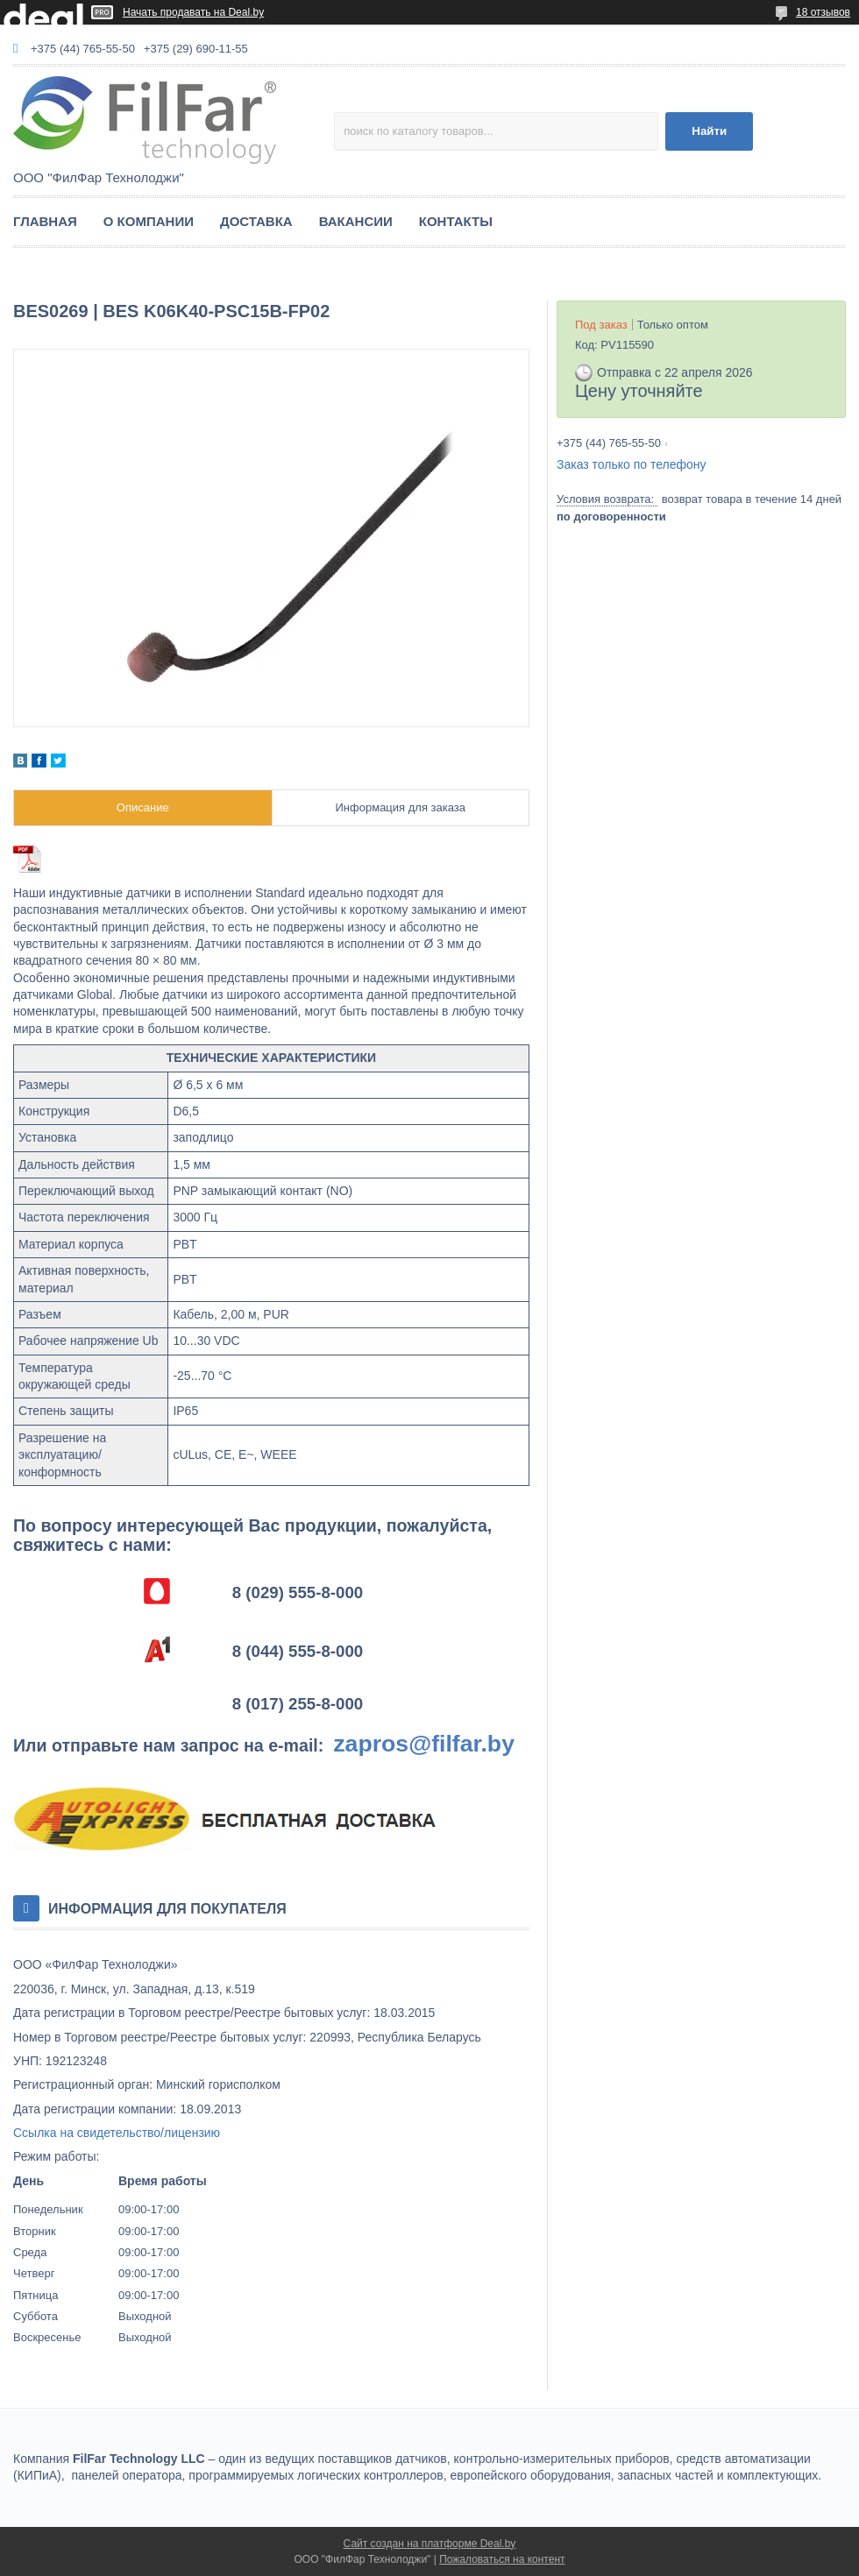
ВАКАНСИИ (356, 221)
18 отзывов (823, 12)
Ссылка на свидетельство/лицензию (116, 2133)
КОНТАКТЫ (456, 221)
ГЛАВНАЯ (45, 221)
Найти (709, 131)
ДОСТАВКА (256, 221)
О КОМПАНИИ (148, 221)
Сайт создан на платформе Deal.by (430, 2543)
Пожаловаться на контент (501, 2559)
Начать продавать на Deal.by (193, 12)
